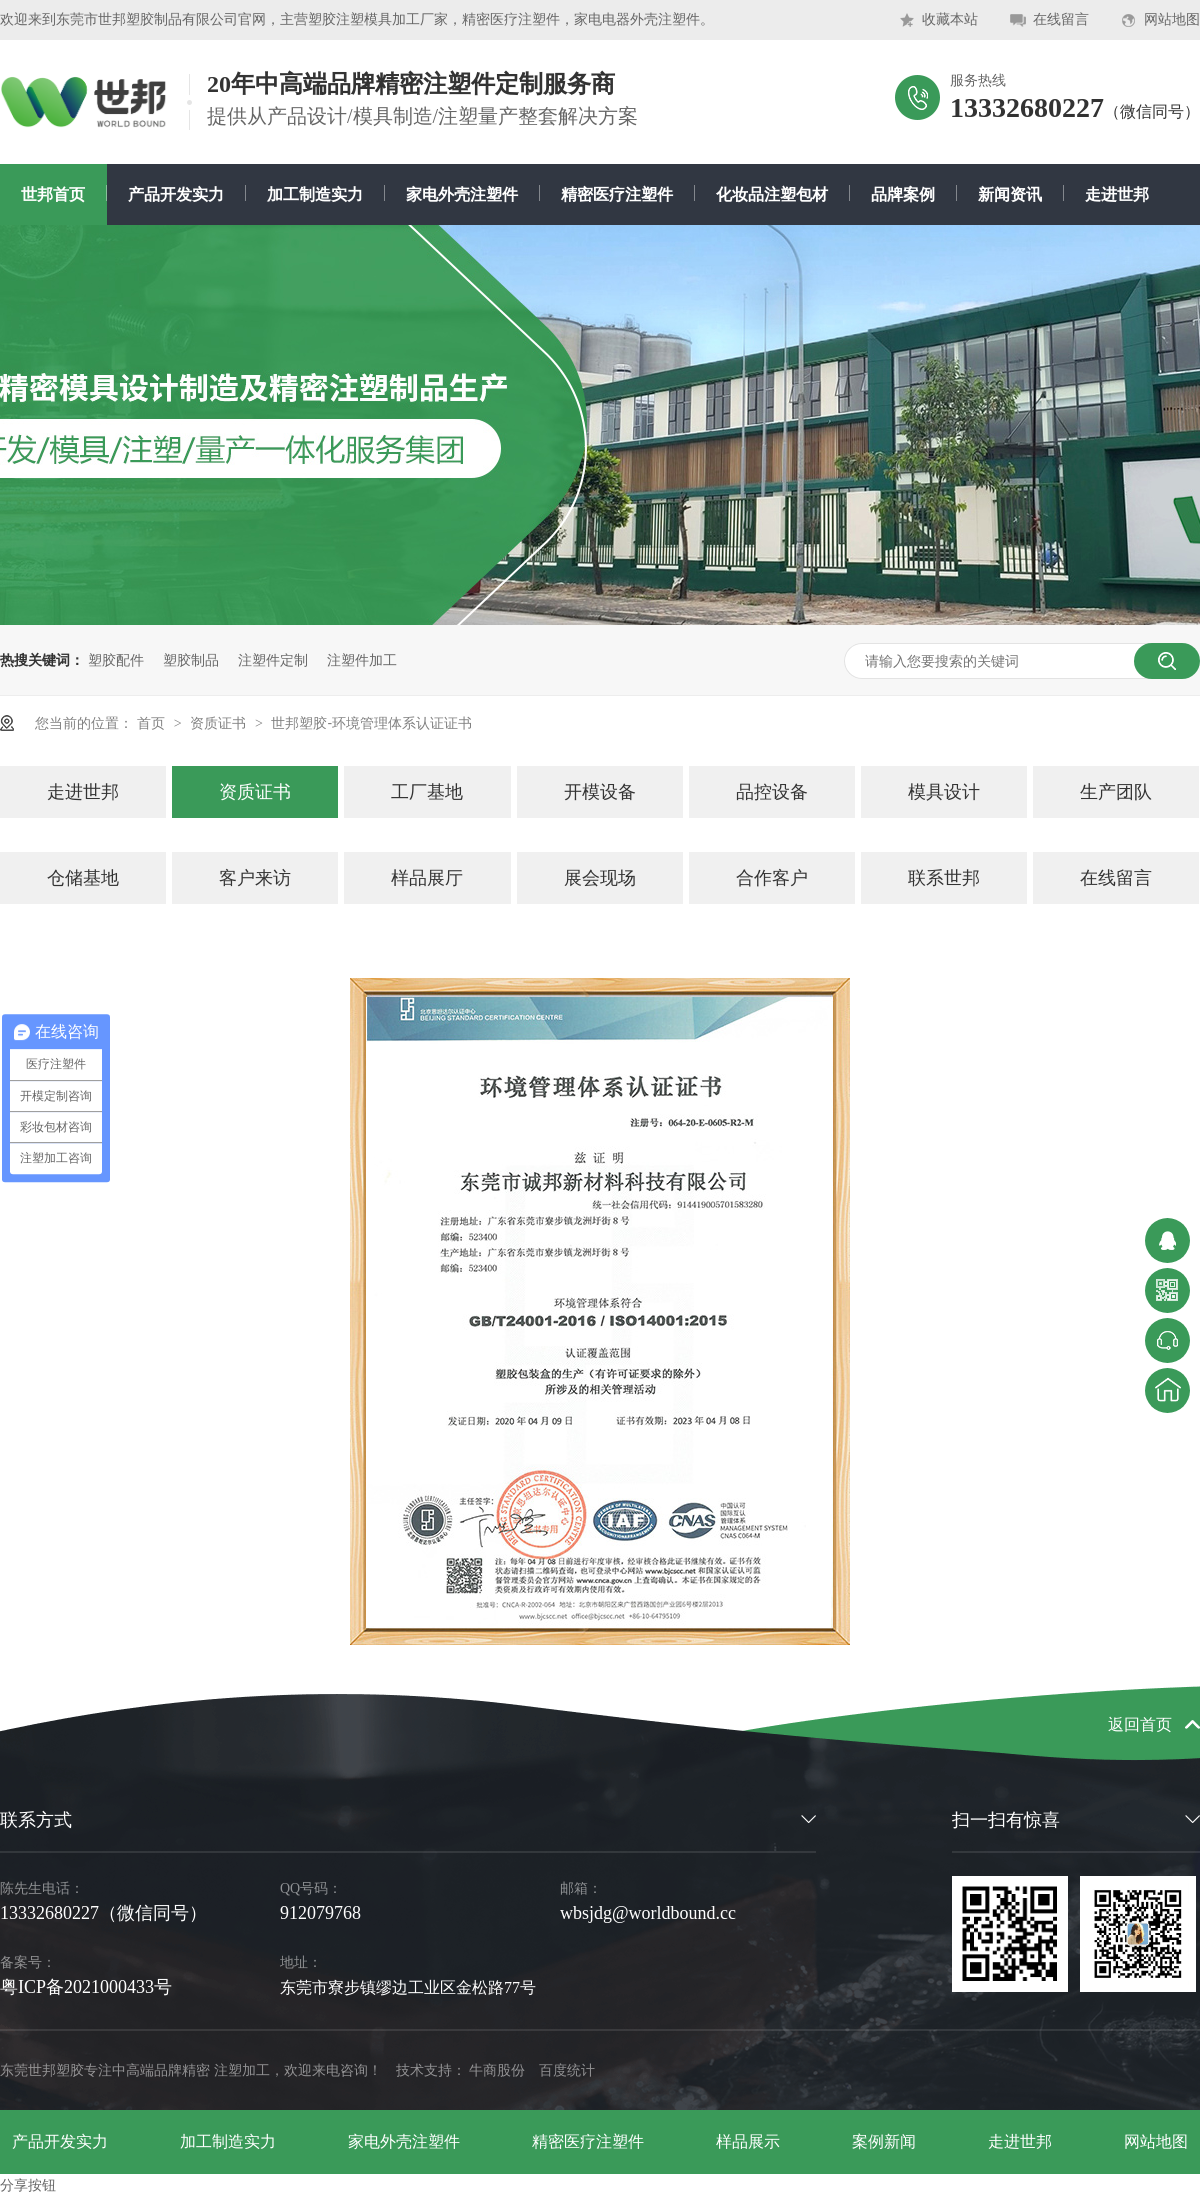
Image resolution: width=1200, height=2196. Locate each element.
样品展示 (748, 2141)
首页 (153, 723)
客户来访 (255, 878)
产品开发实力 (176, 194)
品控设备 (772, 792)
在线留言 (1061, 19)
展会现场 (600, 878)
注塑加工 (242, 2070)
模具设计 (944, 792)
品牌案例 (903, 194)
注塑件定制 (273, 660)
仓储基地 (83, 878)
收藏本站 (950, 19)
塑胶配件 (116, 660)
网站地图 (1172, 19)
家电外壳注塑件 (462, 194)
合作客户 (772, 878)
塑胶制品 (191, 660)
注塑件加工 (362, 660)
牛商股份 (497, 2070)
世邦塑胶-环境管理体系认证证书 (371, 723)
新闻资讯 (1010, 194)
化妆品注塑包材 (772, 194)
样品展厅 (427, 878)
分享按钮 (28, 2185)
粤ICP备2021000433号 (86, 1987)
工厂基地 (427, 792)
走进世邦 (1117, 194)
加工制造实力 (315, 194)
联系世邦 (944, 878)
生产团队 (1116, 792)
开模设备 (600, 792)
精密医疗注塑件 (617, 194)
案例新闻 (884, 2141)
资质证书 (220, 723)
